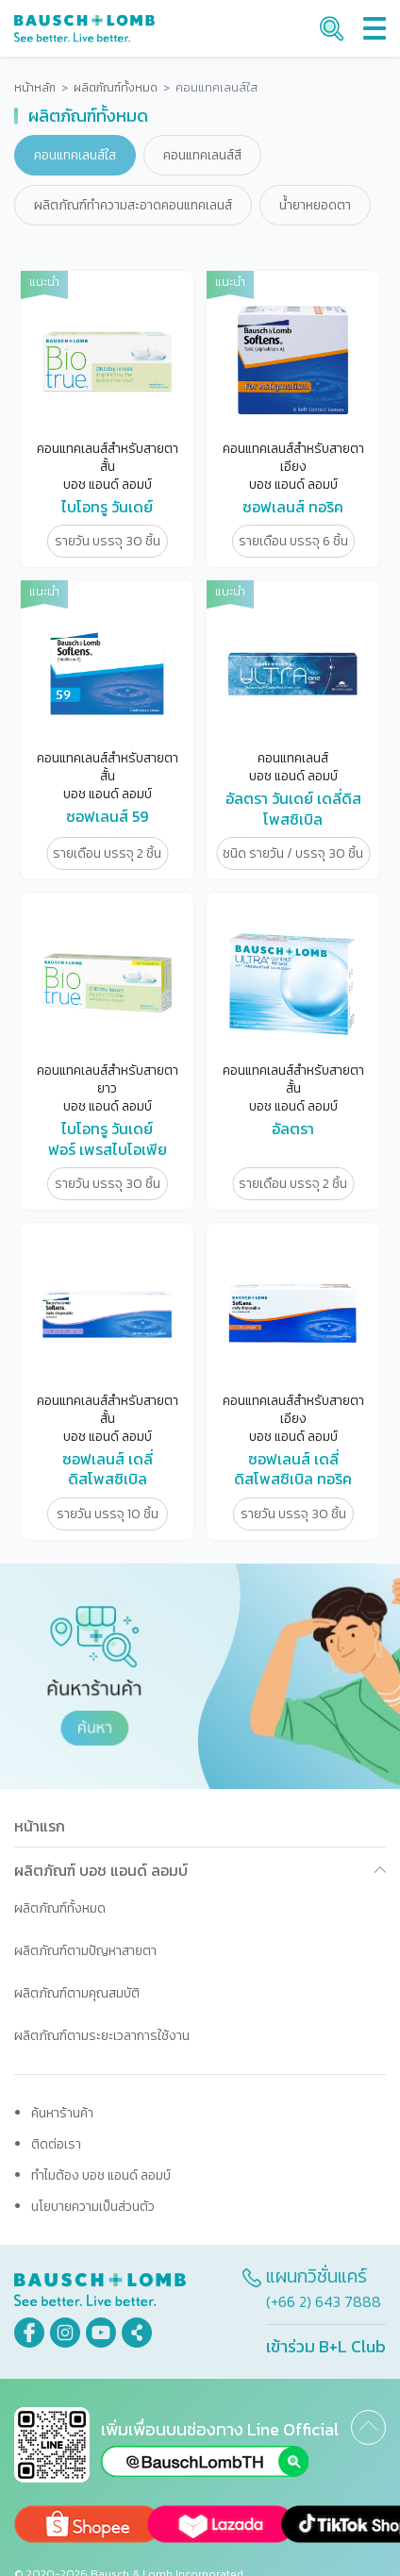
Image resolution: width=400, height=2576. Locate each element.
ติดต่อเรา (56, 2144)
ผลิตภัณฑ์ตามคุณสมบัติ (77, 1993)
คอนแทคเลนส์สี (202, 155)
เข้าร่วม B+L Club (326, 2346)
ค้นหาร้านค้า (62, 2113)
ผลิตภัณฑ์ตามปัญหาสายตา (85, 1951)
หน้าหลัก (35, 87)
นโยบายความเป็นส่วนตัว (93, 2206)
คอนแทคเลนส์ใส (75, 155)
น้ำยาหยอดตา (315, 205)
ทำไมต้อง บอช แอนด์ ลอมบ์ (101, 2175)
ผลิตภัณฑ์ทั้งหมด (116, 87)
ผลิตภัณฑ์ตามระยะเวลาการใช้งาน (102, 2036)
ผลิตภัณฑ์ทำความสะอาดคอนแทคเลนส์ (133, 205)
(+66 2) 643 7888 (323, 2301)
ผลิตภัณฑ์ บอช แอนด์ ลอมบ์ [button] (101, 1870)
